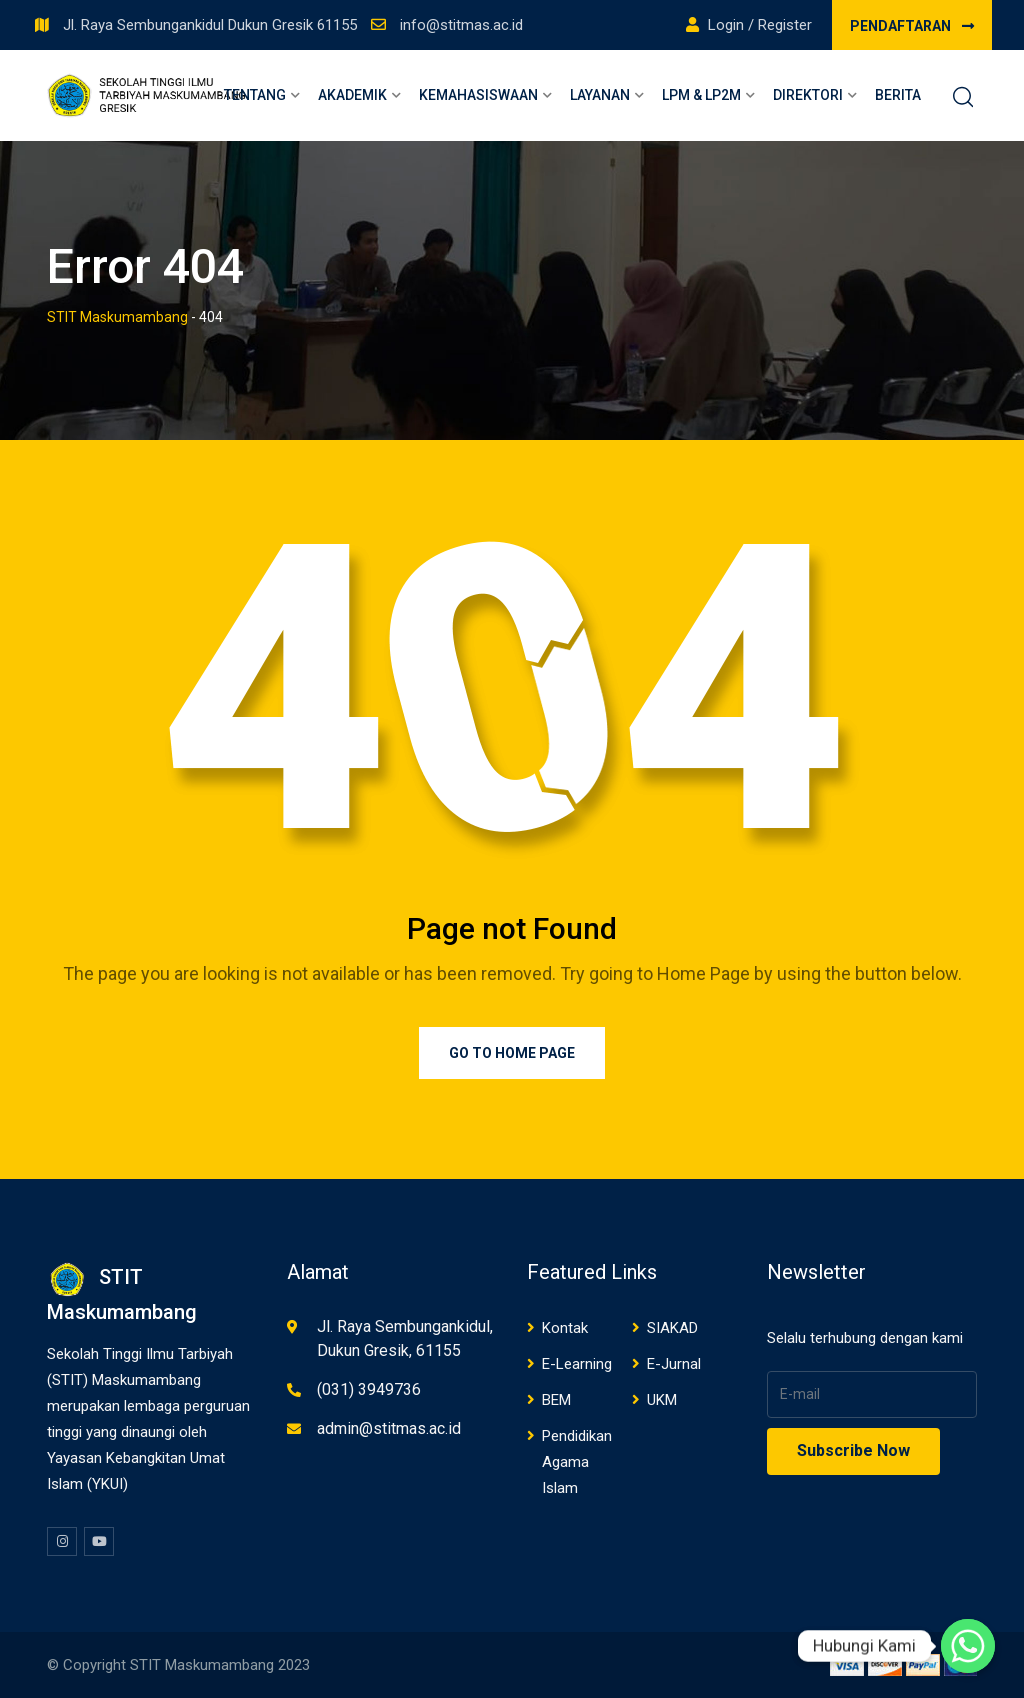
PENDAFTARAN (912, 26)
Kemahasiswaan (478, 95)
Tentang (255, 95)
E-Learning (577, 1364)
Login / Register (749, 25)
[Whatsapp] (968, 1646)
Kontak (565, 1328)
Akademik (352, 95)
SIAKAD (672, 1328)
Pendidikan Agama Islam (577, 1462)
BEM (556, 1400)
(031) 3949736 (369, 1389)
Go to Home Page (512, 1053)
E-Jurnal (674, 1364)
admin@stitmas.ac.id (389, 1428)
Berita (898, 95)
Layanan (600, 95)
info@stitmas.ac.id (461, 25)
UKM (662, 1400)
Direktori (808, 95)
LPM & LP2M (701, 95)
